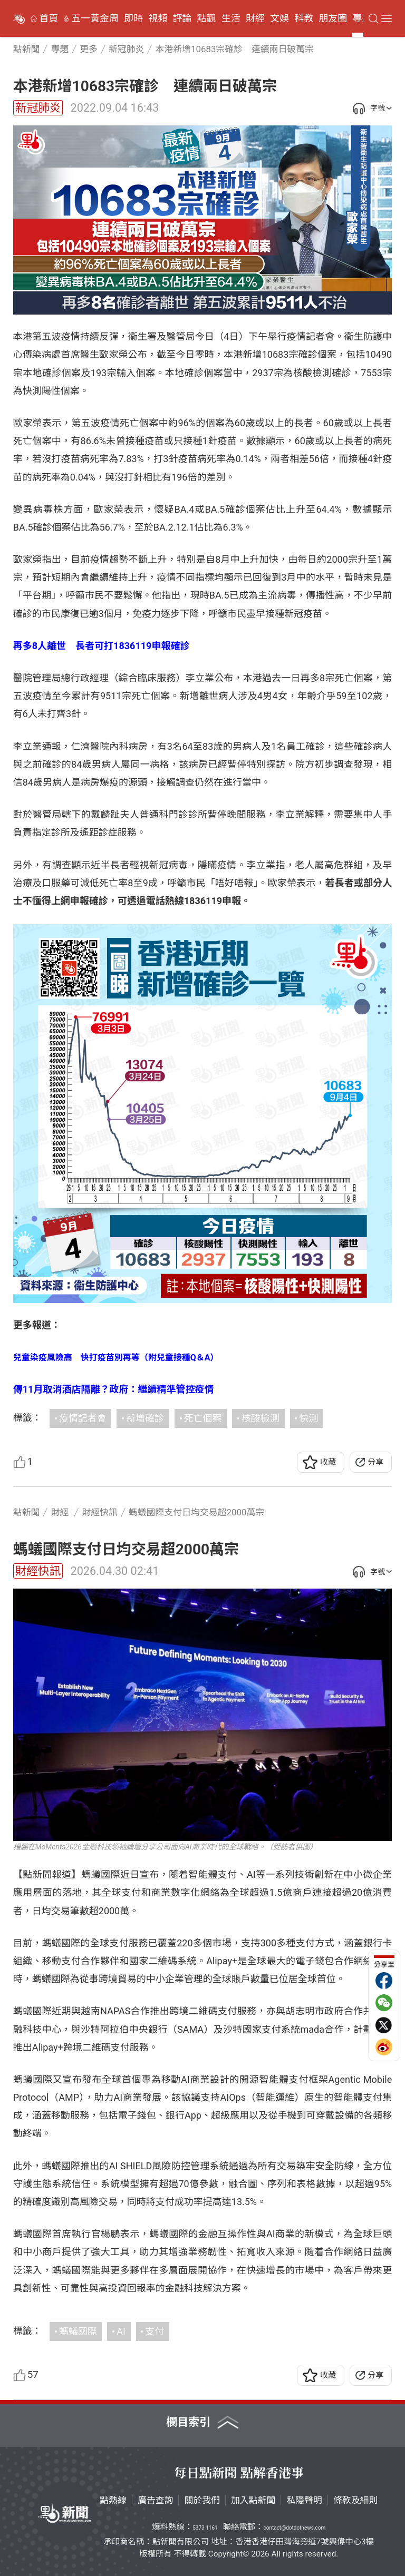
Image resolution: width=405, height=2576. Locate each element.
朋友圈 (333, 18)
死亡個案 (203, 1418)
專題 (361, 18)
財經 (255, 18)
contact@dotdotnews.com (294, 2528)
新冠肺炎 (38, 107)
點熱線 (113, 2500)
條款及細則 (355, 2500)
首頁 (49, 18)
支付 (154, 2331)
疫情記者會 (83, 1418)
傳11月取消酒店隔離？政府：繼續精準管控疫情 (113, 1389)
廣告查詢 (155, 2500)
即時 (133, 18)
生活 (230, 18)
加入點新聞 (253, 2500)
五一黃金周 (95, 18)
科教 (303, 18)
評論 (181, 18)
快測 (308, 1418)
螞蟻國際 (78, 2331)
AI (121, 2331)
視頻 (157, 18)
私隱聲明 (304, 2500)
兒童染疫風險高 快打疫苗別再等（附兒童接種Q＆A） (116, 1358)
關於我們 (202, 2500)
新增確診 (145, 1418)
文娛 (279, 18)
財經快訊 (38, 1571)
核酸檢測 (260, 1418)
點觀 (206, 18)
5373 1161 (204, 2528)
